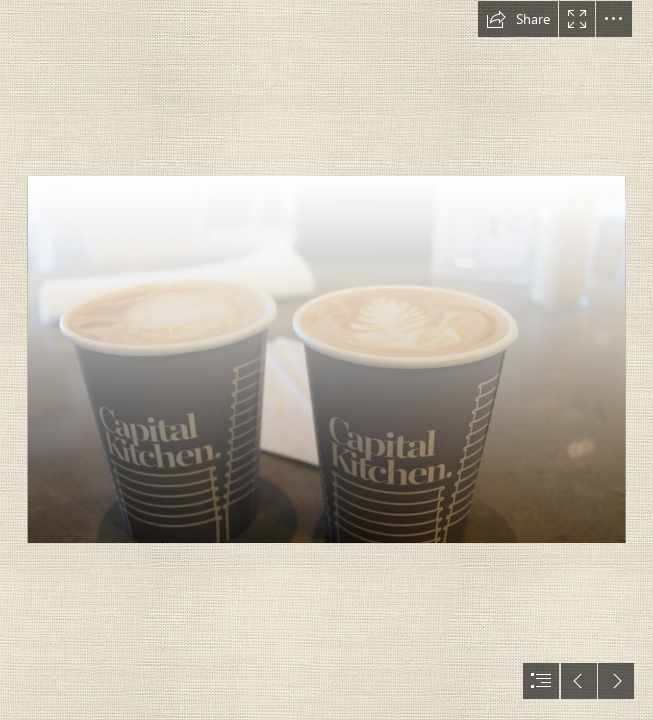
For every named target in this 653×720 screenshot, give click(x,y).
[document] (326, 360)
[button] (518, 19)
